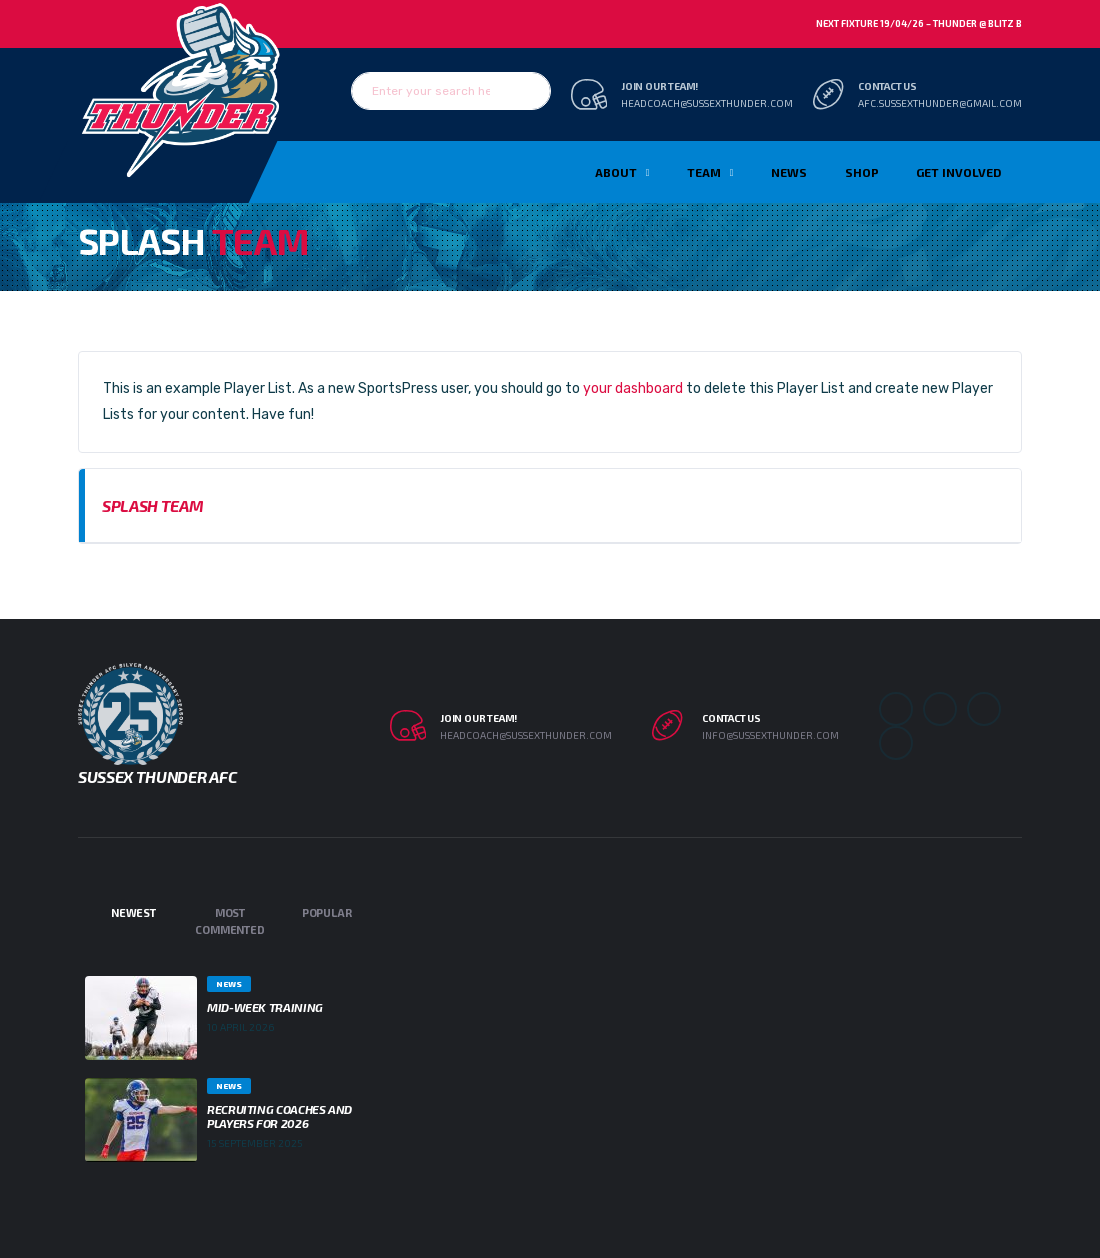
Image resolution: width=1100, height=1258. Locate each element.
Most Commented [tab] (229, 921)
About (616, 172)
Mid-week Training (265, 1007)
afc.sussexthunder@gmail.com (940, 103)
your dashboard (633, 388)
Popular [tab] (326, 912)
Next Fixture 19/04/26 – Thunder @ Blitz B (919, 23)
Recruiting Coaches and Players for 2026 (279, 1116)
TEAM (704, 172)
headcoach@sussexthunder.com (707, 103)
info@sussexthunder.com (770, 735)
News (789, 172)
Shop (862, 172)
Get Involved (958, 172)
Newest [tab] (133, 912)
